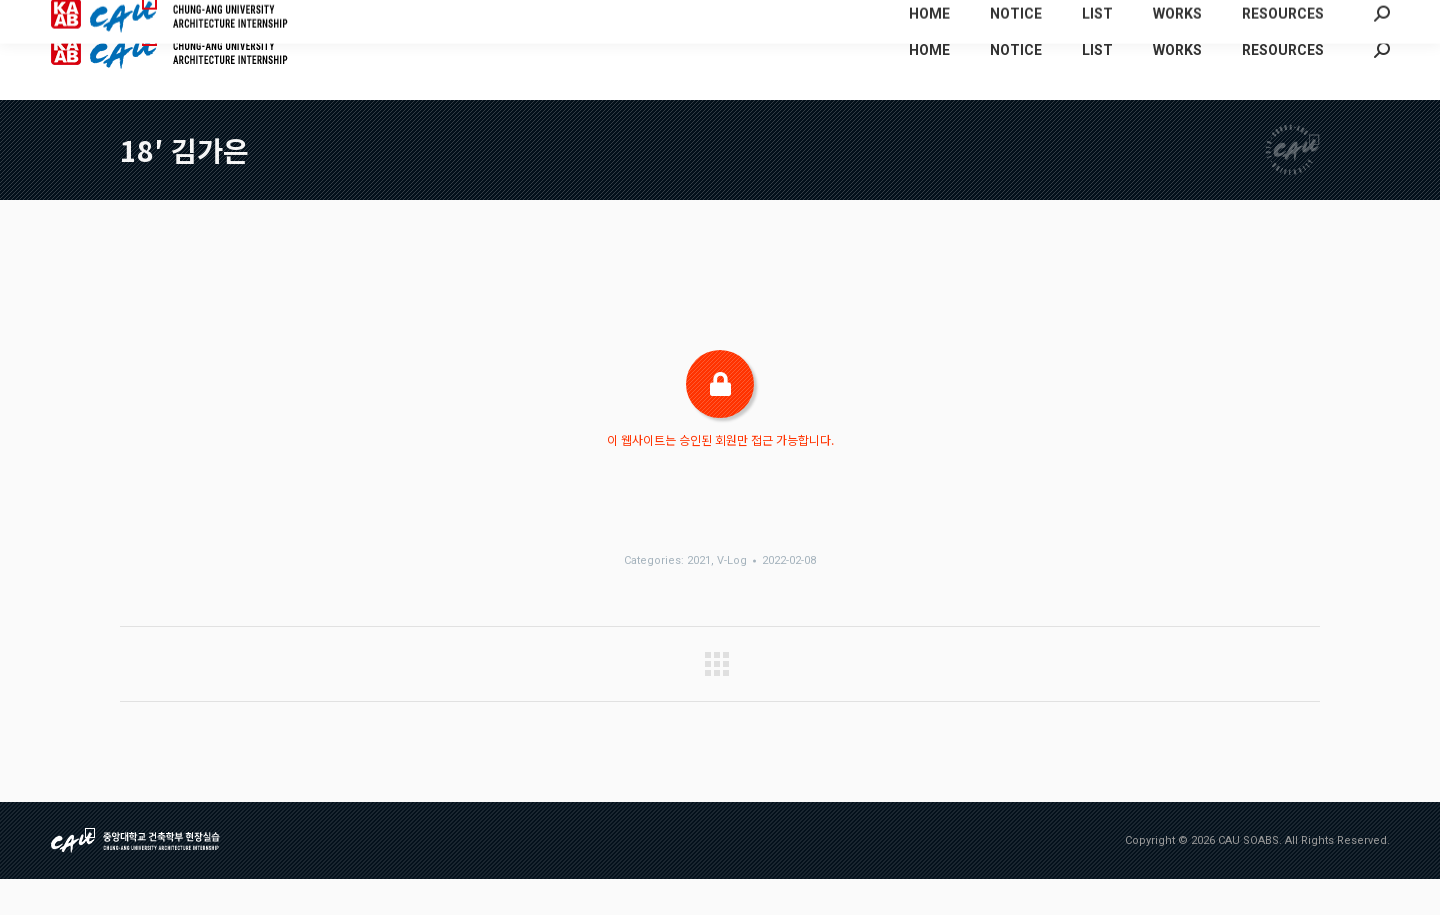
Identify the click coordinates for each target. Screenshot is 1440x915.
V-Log (732, 596)
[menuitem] (1170, 18)
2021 (699, 596)
